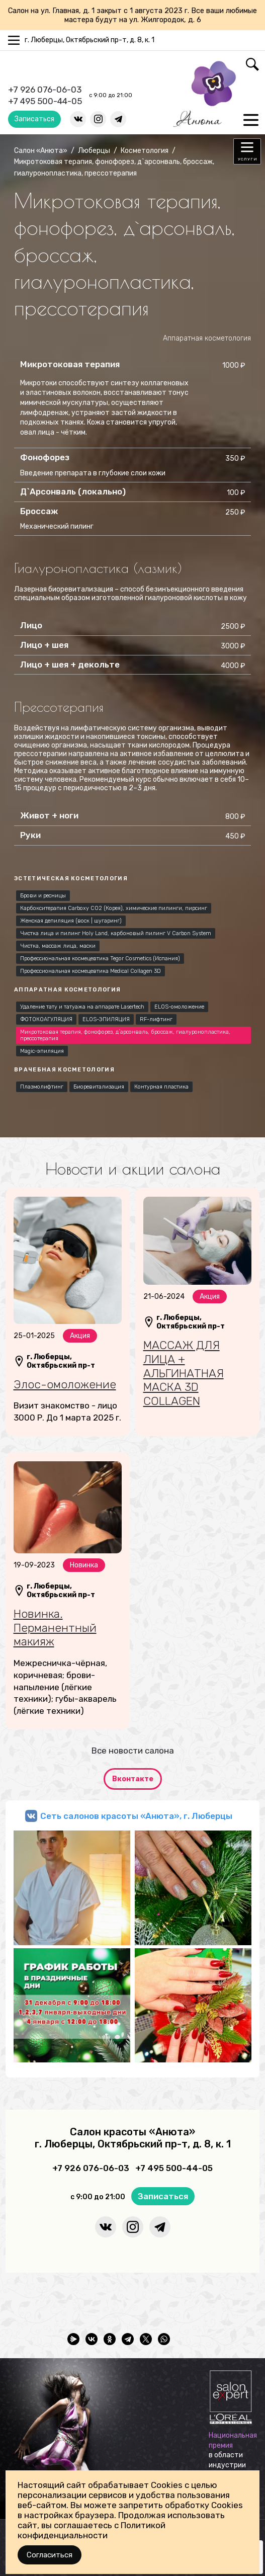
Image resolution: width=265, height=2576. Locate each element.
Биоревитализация (98, 1087)
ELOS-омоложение (179, 1007)
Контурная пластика (161, 1087)
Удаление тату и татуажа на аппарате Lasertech (82, 1007)
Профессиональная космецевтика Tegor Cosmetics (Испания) (100, 958)
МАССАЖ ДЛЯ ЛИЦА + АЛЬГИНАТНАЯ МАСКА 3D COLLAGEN (183, 1372)
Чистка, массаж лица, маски (58, 946)
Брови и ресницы (43, 895)
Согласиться (49, 2554)
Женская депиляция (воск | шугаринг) (71, 921)
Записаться (34, 119)
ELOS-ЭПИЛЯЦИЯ (106, 1019)
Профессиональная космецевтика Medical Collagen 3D (90, 971)
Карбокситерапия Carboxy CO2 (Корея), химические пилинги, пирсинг (113, 908)
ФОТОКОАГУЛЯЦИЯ (46, 1019)
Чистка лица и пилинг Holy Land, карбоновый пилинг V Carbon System (115, 933)
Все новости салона (133, 1751)
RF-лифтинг (156, 1019)
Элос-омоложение (65, 1384)
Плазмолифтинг (41, 1087)
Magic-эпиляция (42, 1051)
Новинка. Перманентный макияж (55, 1627)
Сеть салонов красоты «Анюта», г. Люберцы (136, 1816)
